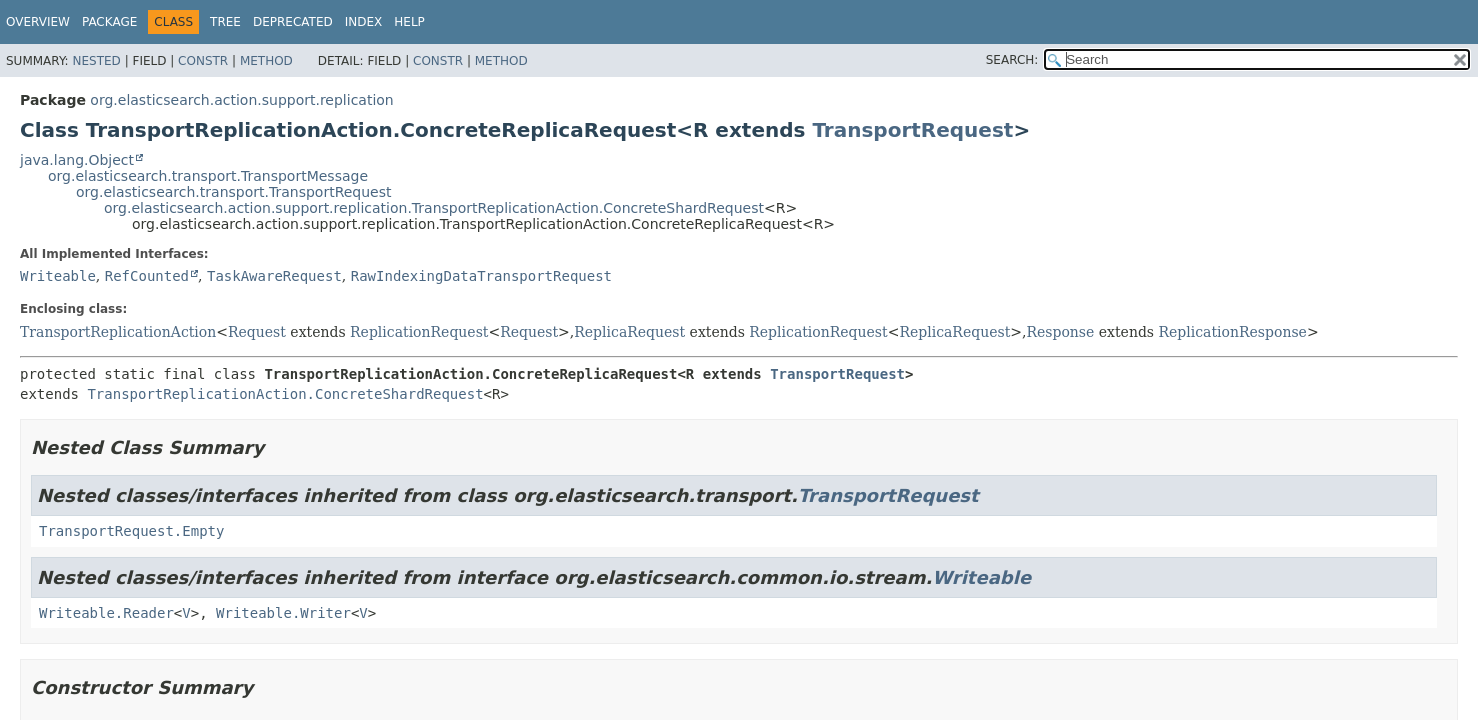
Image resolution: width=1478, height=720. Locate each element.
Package (109, 22)
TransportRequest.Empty (131, 531)
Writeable (58, 276)
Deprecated (293, 22)
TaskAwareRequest (274, 276)
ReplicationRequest (419, 332)
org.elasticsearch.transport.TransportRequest (234, 192)
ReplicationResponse (1233, 332)
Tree (225, 22)
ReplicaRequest (629, 332)
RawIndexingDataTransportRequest (481, 276)
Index (364, 22)
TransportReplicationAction (118, 332)
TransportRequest (912, 130)
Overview (38, 22)
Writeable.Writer (283, 613)
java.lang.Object (77, 160)
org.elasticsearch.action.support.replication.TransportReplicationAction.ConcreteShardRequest (434, 208)
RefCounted (147, 276)
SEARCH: (1012, 60)
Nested (96, 61)
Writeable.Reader (106, 613)
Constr (203, 61)
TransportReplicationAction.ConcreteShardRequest (285, 394)
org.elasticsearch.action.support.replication (241, 100)
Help (409, 22)
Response (1060, 332)
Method (266, 61)
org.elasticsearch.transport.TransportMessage (208, 176)
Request (257, 332)
